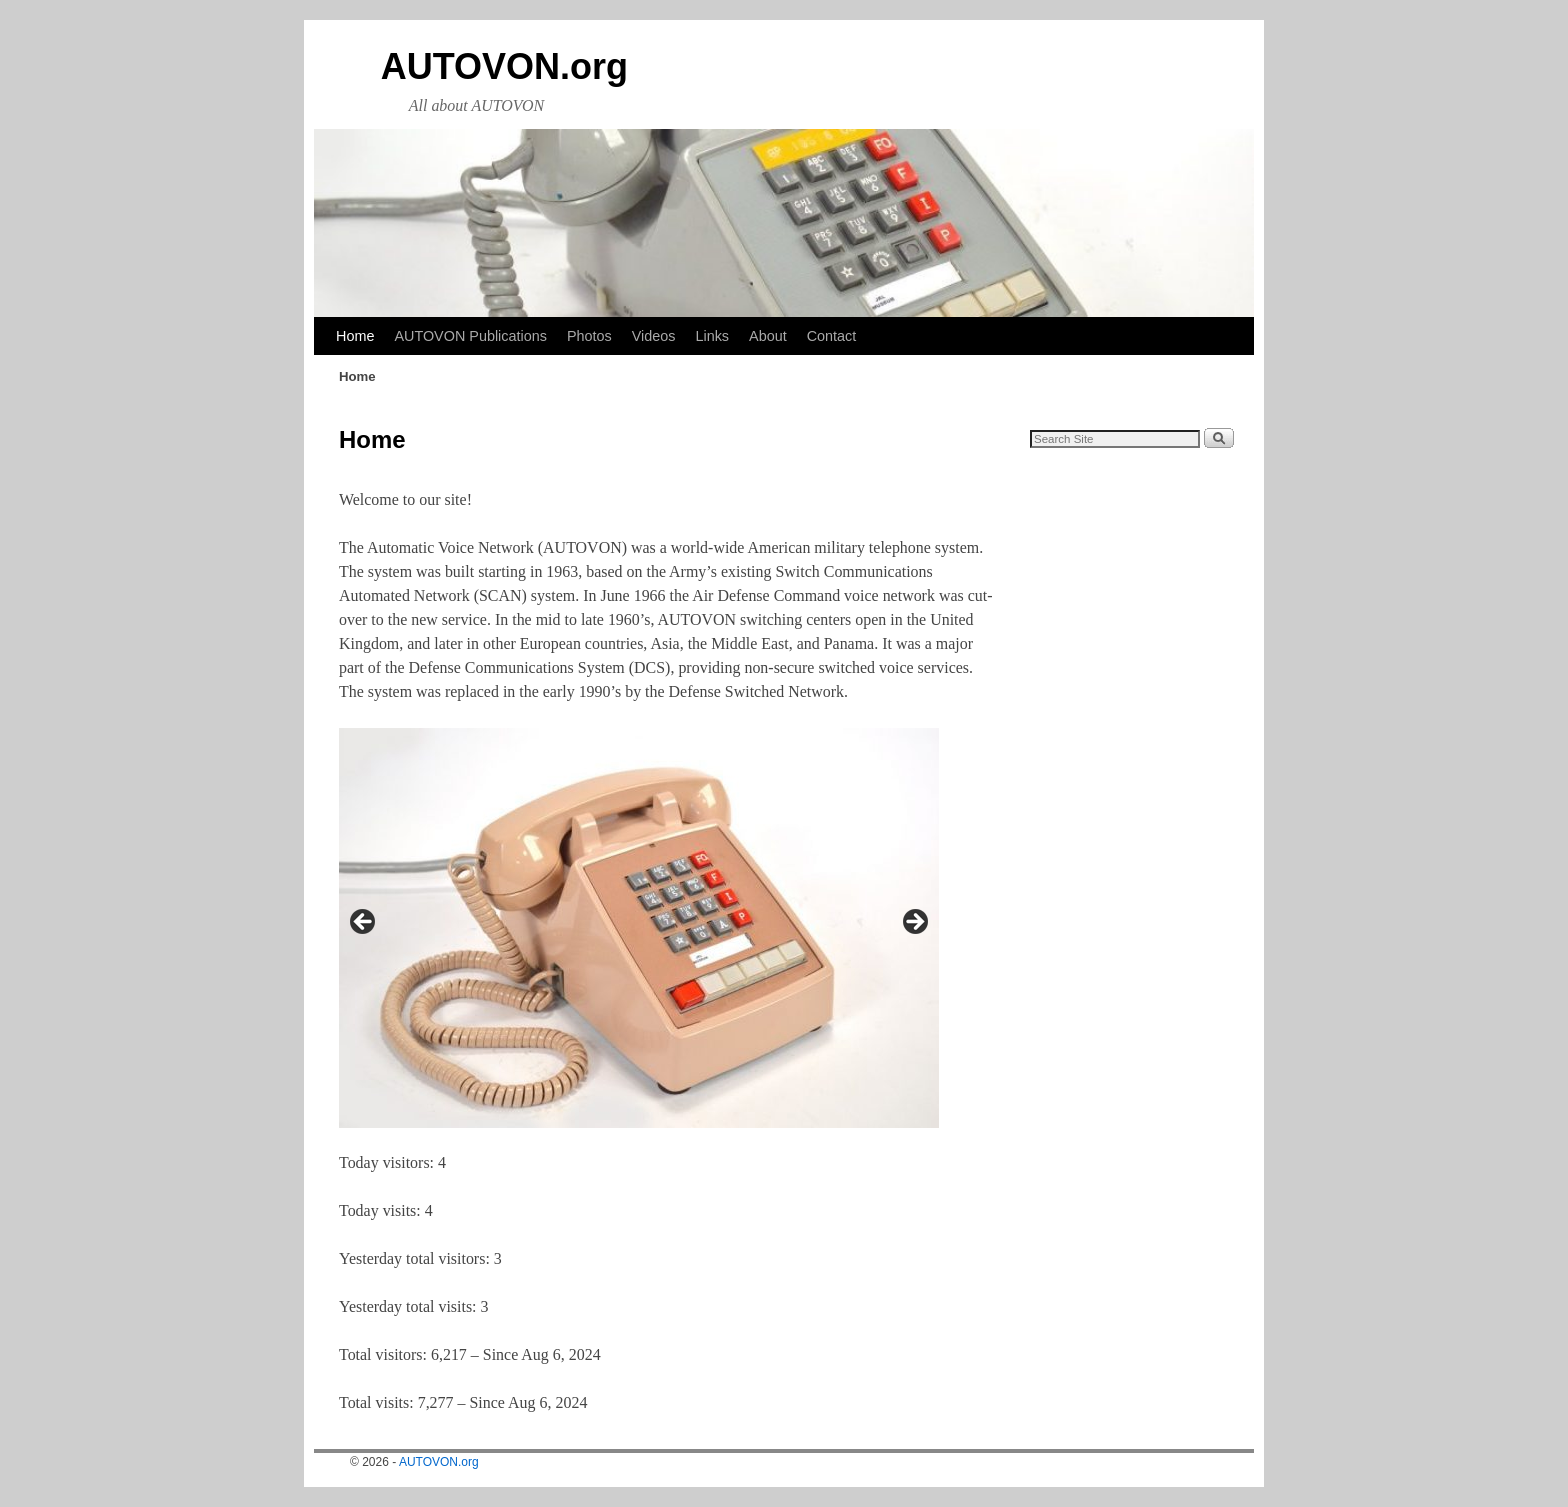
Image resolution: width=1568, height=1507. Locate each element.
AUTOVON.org (504, 66)
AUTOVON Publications (470, 336)
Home (355, 336)
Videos (654, 336)
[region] (639, 928)
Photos (589, 336)
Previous (364, 923)
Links (712, 336)
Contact (832, 336)
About (768, 336)
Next (914, 923)
